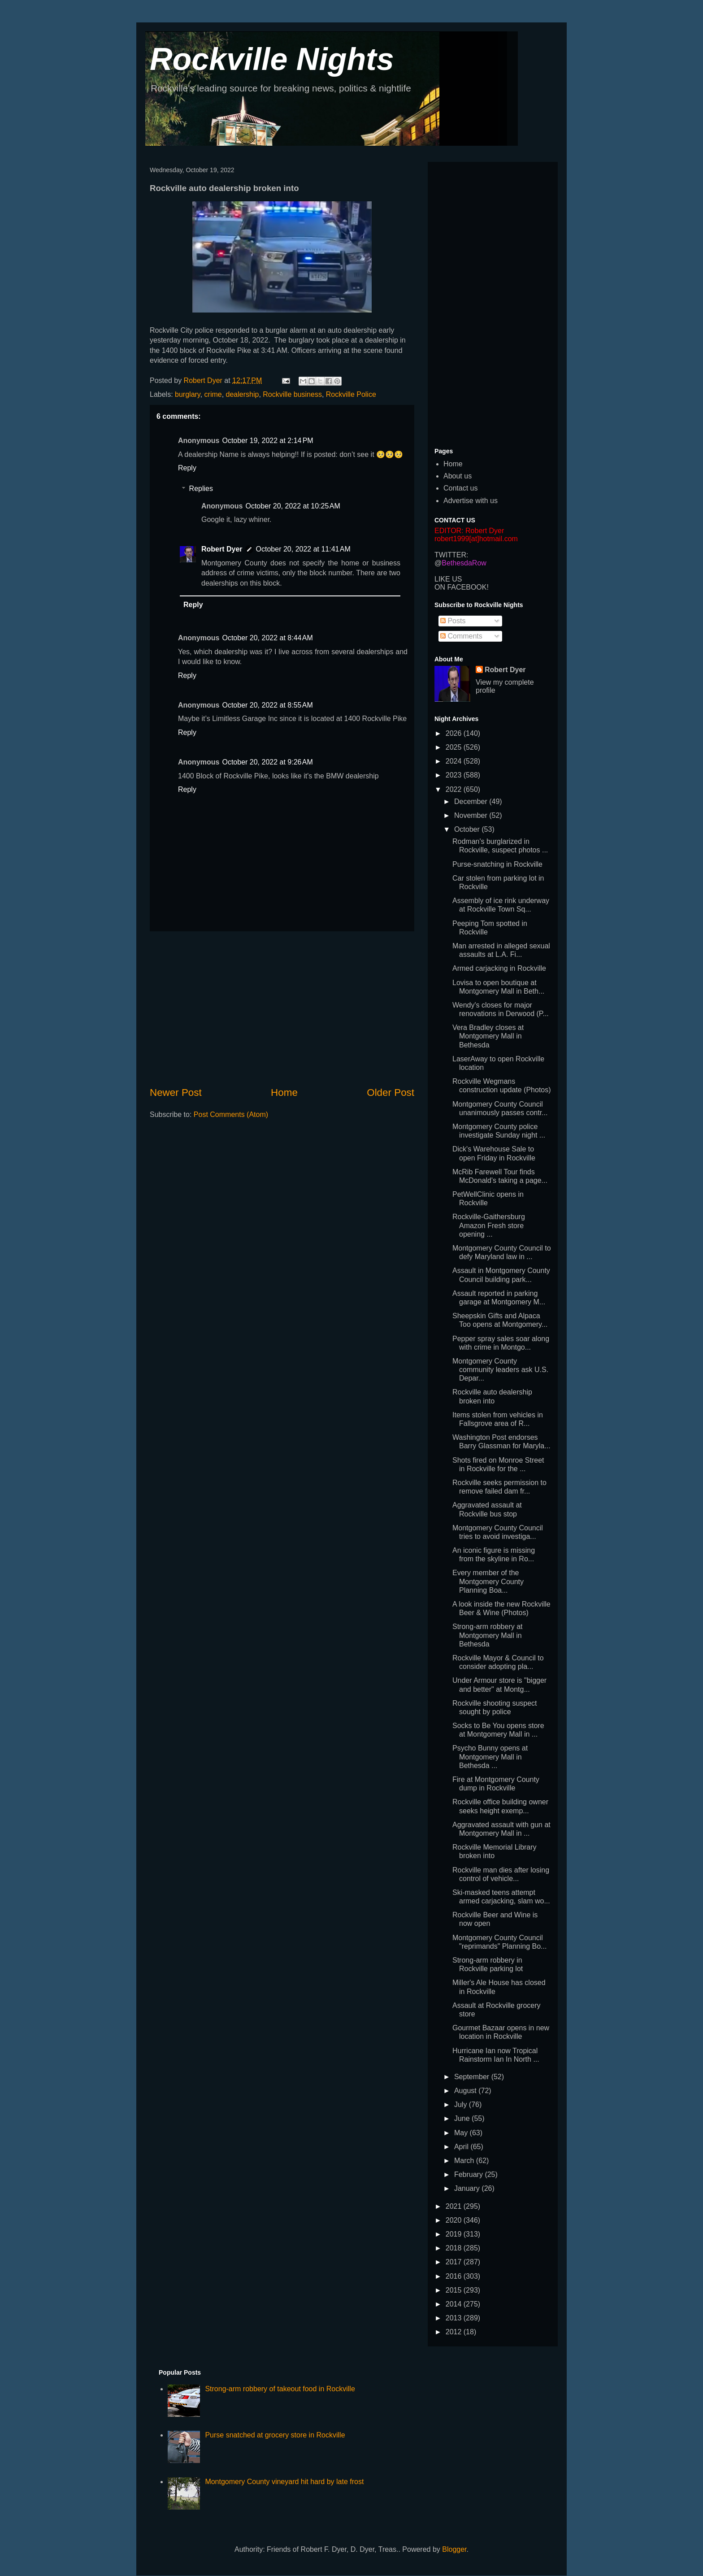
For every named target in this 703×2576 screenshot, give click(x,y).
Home (284, 1092)
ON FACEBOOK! (461, 587)
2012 (455, 2332)
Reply (187, 468)
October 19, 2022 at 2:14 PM (267, 440)
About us (457, 476)
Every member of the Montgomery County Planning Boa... (488, 1581)
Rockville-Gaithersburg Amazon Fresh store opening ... (488, 1225)
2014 (455, 2304)
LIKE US (448, 579)
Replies (201, 488)
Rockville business (292, 394)
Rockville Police (351, 394)
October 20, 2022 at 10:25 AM (292, 506)
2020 (455, 2220)
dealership (242, 394)
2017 (455, 2262)
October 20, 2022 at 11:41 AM (303, 549)
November (471, 815)
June (463, 2118)
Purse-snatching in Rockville (497, 864)
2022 (455, 789)
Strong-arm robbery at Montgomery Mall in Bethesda (487, 1635)
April (462, 2146)
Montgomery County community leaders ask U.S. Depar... (500, 1369)
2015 (455, 2290)
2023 (455, 775)
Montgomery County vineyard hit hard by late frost (284, 2481)
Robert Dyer (222, 549)
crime (213, 394)
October (468, 829)
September (472, 2077)
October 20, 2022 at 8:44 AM (267, 638)
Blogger (454, 2549)
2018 (455, 2248)
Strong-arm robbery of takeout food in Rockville (280, 2389)
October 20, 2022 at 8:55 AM (267, 705)
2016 (455, 2276)
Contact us (460, 488)
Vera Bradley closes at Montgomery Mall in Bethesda (488, 1036)
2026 (455, 733)
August (466, 2090)
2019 (455, 2234)
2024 (455, 761)
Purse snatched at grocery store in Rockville (275, 2435)
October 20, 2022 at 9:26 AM (267, 762)
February (469, 2174)
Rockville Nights (272, 59)
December (471, 801)
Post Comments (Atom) (231, 1114)
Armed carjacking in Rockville (499, 968)
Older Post (390, 1092)
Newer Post (176, 1092)
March (465, 2160)
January (468, 2188)
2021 (455, 2206)
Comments (461, 636)
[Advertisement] (282, 1008)
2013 (455, 2318)
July (461, 2104)
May (462, 2133)
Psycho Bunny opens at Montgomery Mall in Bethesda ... (490, 1756)
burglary (187, 394)
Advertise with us (470, 500)
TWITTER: (451, 555)
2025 (455, 747)
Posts (452, 621)
